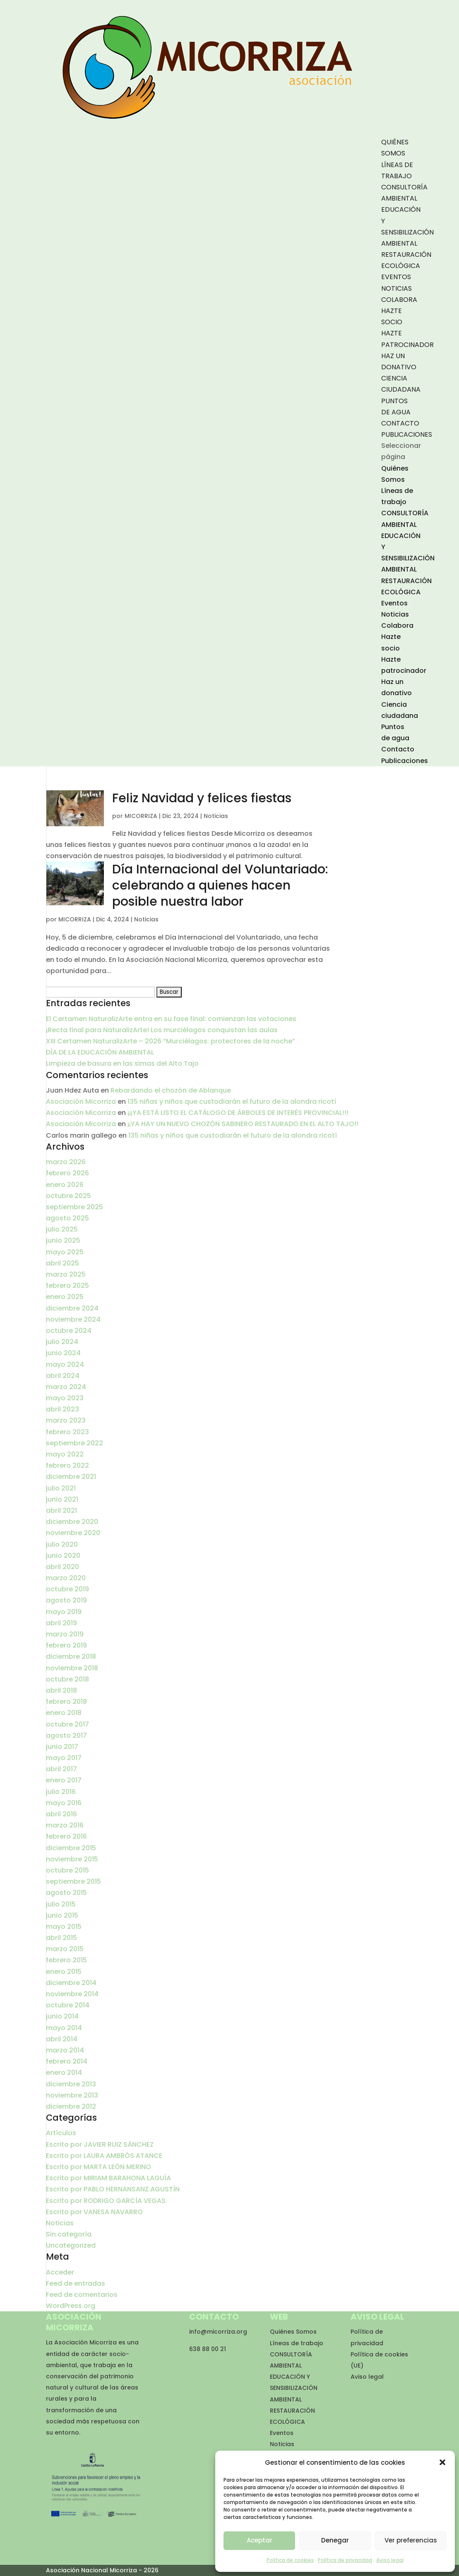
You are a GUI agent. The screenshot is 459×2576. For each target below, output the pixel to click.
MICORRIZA (141, 816)
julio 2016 (61, 1791)
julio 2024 (62, 1342)
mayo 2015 (64, 1926)
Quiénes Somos (293, 2331)
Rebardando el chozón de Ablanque (171, 1090)
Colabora (399, 299)
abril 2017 (61, 1769)
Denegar (335, 2540)
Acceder (60, 2272)
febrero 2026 (67, 1173)
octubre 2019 (67, 1589)
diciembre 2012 (71, 2106)
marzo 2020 (66, 1578)
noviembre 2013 (72, 2095)
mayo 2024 (65, 1364)
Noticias (396, 288)
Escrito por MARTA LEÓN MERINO (98, 2167)
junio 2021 (62, 1499)
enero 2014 (64, 2072)
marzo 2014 (65, 2050)
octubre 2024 (68, 1330)
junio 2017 (62, 1746)
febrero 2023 (67, 1432)
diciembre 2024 (72, 1308)
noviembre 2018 (72, 1668)
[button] (442, 2462)
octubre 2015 (67, 1870)
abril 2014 (61, 2039)
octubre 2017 (67, 1724)
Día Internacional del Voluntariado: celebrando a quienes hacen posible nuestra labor (220, 885)
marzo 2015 (65, 1949)
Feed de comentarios (82, 2294)
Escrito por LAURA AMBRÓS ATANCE (104, 2155)
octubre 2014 (67, 2005)
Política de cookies (290, 2560)
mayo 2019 (64, 1612)
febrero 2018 (66, 1701)
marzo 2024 (66, 1387)
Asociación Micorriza (81, 1101)
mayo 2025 (65, 1252)
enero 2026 (65, 1184)
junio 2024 (63, 1353)
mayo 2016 (64, 1803)
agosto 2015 (66, 1892)
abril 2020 (62, 1566)
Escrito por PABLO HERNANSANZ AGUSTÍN (113, 2189)
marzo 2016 (65, 1825)
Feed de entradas (75, 2283)
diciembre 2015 (71, 1848)
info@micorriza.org (218, 2331)
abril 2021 (61, 1510)
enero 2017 (64, 1780)
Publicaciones (406, 434)
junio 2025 (63, 1240)
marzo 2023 (66, 1420)
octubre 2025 (68, 1196)
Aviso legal (390, 2560)
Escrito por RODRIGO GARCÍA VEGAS (106, 2200)
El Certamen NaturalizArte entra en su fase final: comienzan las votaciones (171, 1019)
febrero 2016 (66, 1836)
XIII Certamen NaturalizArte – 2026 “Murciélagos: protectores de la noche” (170, 1041)
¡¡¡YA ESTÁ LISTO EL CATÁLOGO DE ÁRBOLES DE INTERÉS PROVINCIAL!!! (237, 1112)
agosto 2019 (66, 1600)
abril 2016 (61, 1814)
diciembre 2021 (71, 1476)
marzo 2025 (66, 1274)
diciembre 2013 (71, 2084)
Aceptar (259, 2540)
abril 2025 (62, 1263)
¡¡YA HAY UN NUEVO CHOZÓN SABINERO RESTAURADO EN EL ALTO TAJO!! (242, 1124)
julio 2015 (61, 1904)
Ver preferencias (411, 2540)
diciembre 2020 (72, 1521)
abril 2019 (61, 1623)
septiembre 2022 (74, 1443)
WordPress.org (70, 2306)
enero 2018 (64, 1712)
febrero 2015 (66, 1960)
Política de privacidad (345, 2560)
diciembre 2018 (71, 1656)
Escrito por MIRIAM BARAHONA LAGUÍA (108, 2178)
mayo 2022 (65, 1454)
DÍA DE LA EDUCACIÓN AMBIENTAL (100, 1052)
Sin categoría (68, 2234)
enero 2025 (65, 1296)
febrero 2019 (66, 1645)
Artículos (61, 2133)
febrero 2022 (67, 1465)
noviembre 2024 (73, 1319)
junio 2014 (62, 2016)
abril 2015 (61, 1937)
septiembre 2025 (74, 1207)
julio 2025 (62, 1229)
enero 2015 (64, 1971)
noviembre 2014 (72, 1994)
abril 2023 (62, 1409)
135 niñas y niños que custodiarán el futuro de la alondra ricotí (231, 1101)
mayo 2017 (64, 1758)
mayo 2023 (65, 1398)
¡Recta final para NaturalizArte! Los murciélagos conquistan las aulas (162, 1030)
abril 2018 (61, 1690)
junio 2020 (63, 1555)
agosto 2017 (66, 1735)
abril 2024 (62, 1375)
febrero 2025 (67, 1285)
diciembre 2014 (71, 1983)
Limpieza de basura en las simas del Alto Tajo (122, 1063)
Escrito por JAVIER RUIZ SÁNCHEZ (100, 2144)
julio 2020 (62, 1544)
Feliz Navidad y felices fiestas (201, 798)
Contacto (400, 423)
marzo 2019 (65, 1634)
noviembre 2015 (72, 1859)
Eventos (396, 277)
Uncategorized (71, 2245)
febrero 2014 (66, 2061)
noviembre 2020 (73, 1533)
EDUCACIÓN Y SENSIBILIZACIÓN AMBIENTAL (293, 2388)
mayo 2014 (64, 2028)
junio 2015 (62, 1915)
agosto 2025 (67, 1218)
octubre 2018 (67, 1679)
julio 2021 (61, 1488)
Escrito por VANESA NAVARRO (94, 2212)
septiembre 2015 (73, 1881)
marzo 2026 (66, 1162)
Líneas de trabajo (296, 2343)
